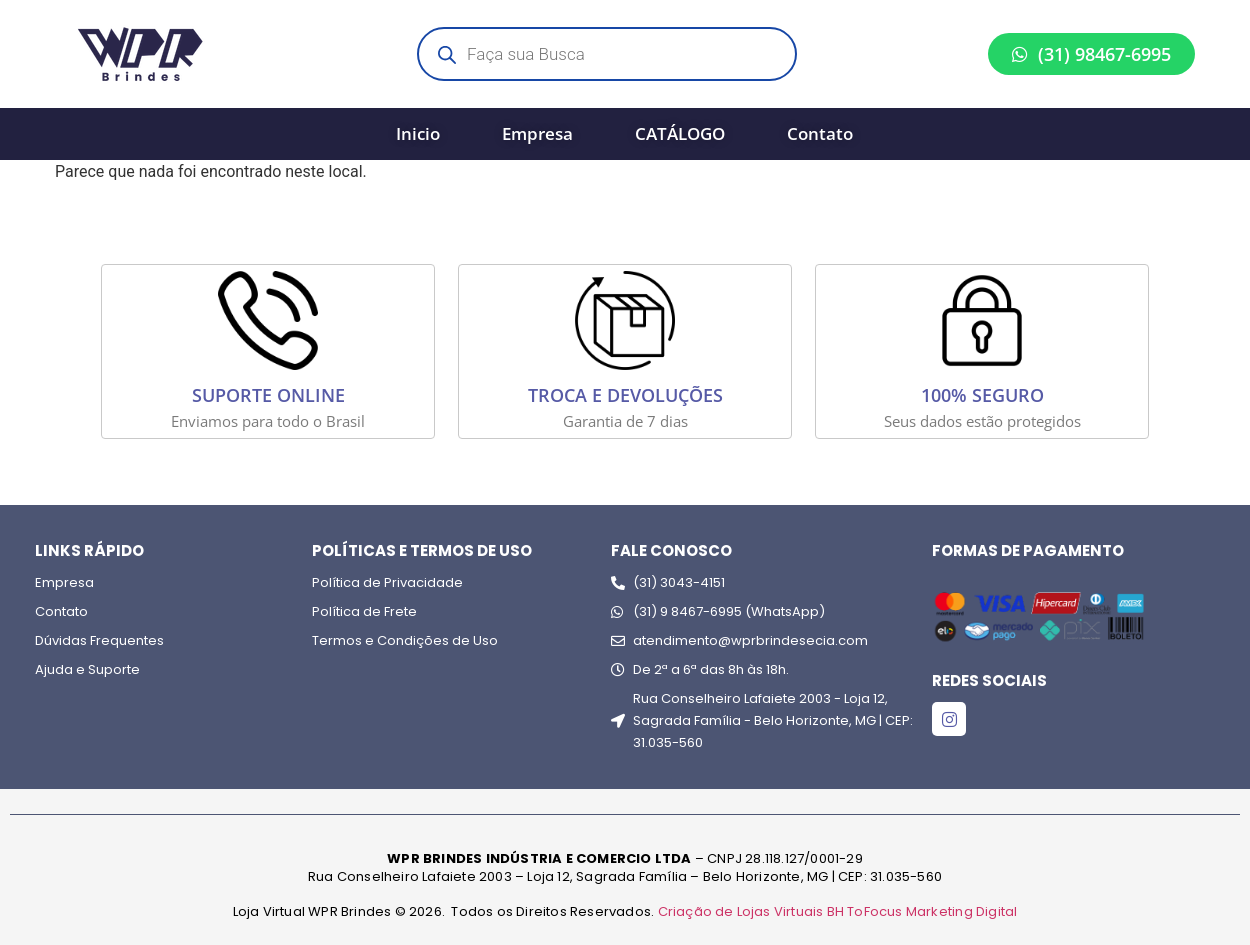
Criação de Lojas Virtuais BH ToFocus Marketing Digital (838, 911)
